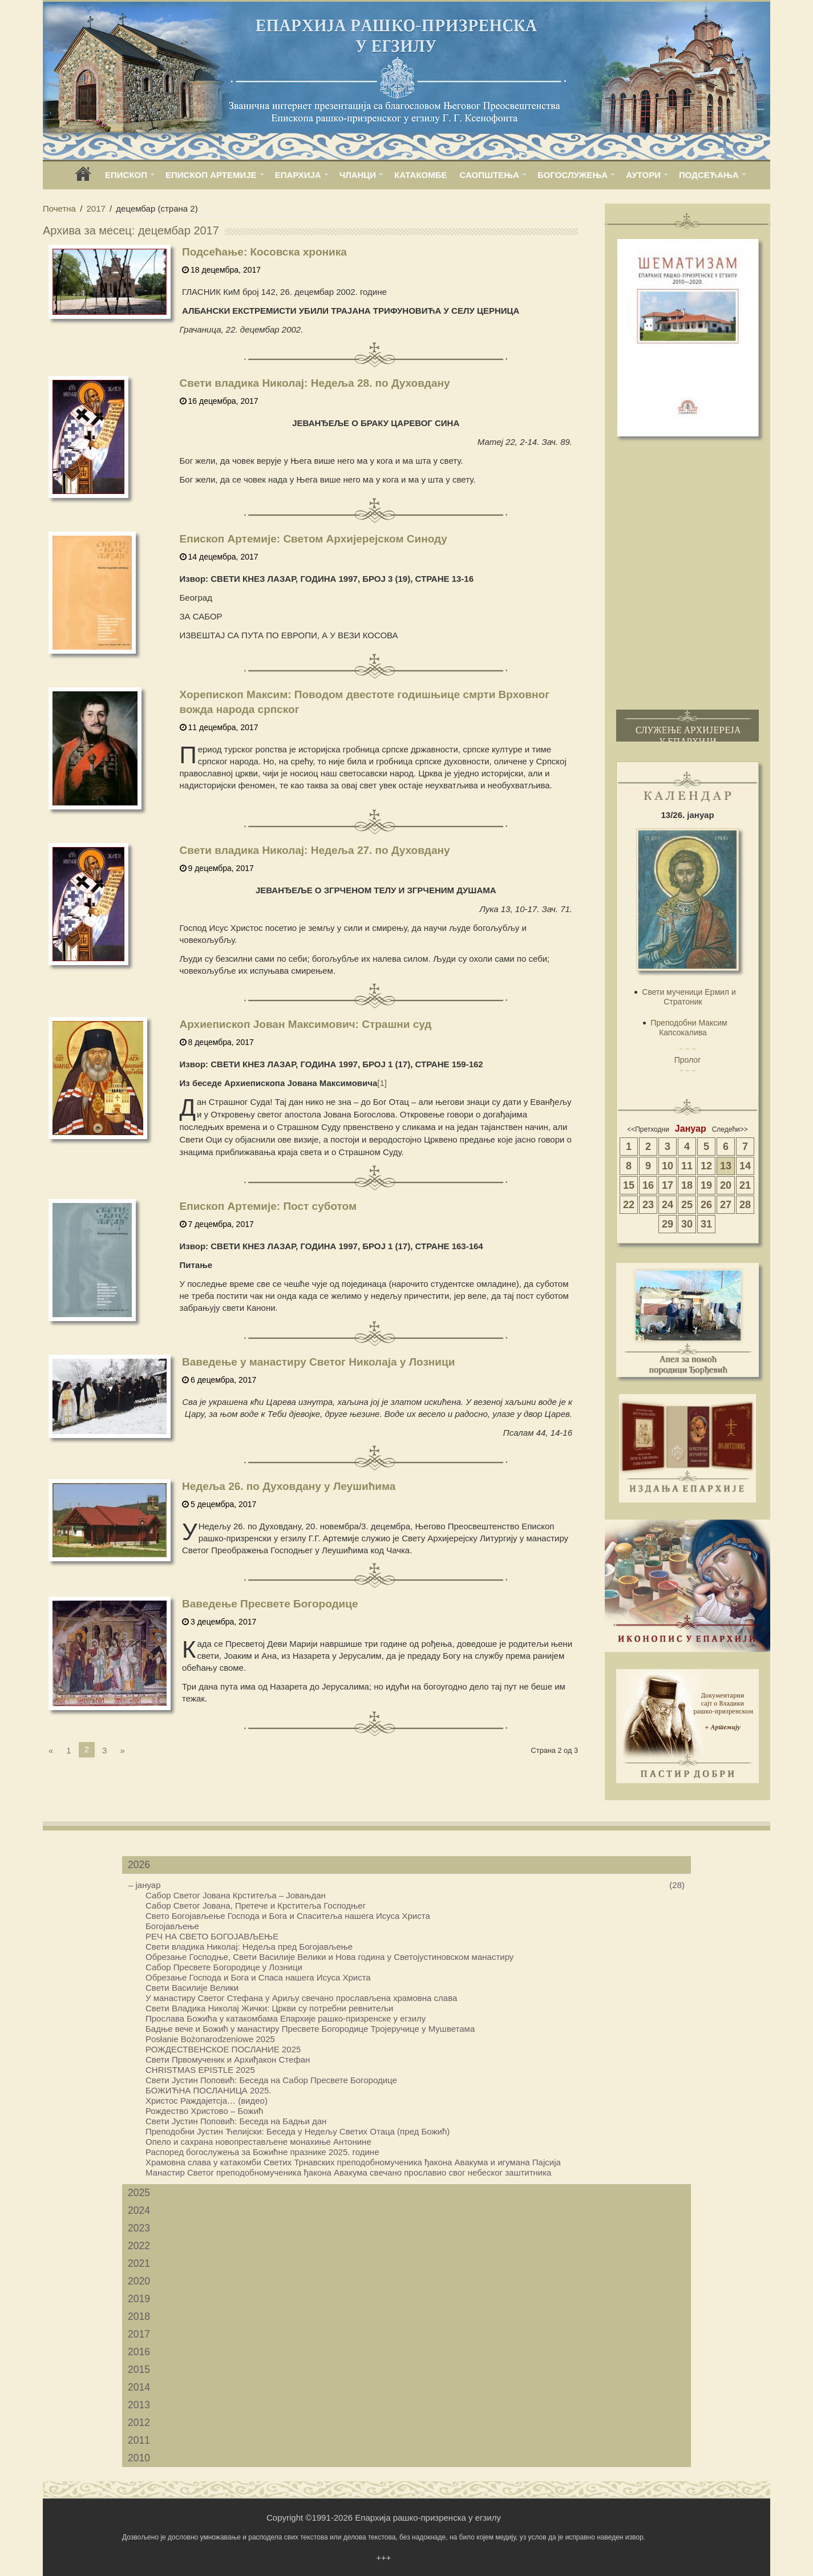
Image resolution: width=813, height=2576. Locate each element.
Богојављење (172, 1926)
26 (706, 1204)
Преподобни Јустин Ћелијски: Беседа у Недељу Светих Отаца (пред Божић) (297, 2131)
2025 (139, 2192)
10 (667, 1166)
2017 (95, 208)
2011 (139, 2440)
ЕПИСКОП (126, 175)
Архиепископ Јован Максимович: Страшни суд (306, 1024)
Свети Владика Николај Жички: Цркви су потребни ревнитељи (269, 2008)
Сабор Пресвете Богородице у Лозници (223, 1967)
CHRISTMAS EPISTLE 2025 (200, 2070)
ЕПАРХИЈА (298, 175)
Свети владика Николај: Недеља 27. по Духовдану (315, 850)
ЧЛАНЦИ (357, 175)
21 (745, 1185)
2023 (139, 2228)
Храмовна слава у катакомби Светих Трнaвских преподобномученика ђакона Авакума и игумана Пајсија (353, 2162)
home (83, 177)
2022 (139, 2245)
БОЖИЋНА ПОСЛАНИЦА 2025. (208, 2090)
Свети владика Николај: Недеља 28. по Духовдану (315, 383)
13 (725, 1166)
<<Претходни (648, 1129)
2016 (139, 2352)
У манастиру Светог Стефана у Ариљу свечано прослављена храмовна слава (301, 1998)
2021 (139, 2263)
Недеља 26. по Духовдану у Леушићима (288, 1486)
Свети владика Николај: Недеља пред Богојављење (249, 1946)
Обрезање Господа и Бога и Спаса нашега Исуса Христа (258, 1977)
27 (725, 1204)
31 (706, 1224)
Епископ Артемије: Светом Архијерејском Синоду (313, 539)
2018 (139, 2316)
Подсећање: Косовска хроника (264, 252)
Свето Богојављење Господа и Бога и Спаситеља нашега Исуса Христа (287, 1916)
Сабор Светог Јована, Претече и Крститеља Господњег (255, 1905)
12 (706, 1166)
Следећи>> (730, 1129)
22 (628, 1204)
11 (687, 1166)
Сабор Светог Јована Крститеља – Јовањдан (235, 1895)
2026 (139, 1864)
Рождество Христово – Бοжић (204, 2111)
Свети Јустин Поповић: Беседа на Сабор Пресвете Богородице (271, 2080)
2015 (139, 2369)
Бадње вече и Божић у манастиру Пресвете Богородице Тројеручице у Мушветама (310, 2029)
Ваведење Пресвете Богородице (270, 1604)
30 (687, 1224)
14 (745, 1166)
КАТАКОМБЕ (420, 175)
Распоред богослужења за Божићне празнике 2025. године (262, 2152)
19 (706, 1185)
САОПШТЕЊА (490, 175)
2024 (139, 2210)
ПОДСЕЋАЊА (709, 175)
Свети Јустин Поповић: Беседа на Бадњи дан (235, 2121)
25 (687, 1204)
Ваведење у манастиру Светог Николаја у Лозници (318, 1362)
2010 (139, 2458)
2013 (139, 2405)
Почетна (59, 208)
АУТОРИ (643, 175)
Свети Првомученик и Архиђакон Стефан (227, 2059)
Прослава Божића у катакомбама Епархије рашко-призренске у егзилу (285, 2018)
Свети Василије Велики (191, 1987)
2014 (139, 2387)
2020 (139, 2281)
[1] (382, 1083)
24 (667, 1204)
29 (667, 1224)
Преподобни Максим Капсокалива (688, 1027)
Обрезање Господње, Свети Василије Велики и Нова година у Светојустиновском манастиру (329, 1957)
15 (628, 1185)
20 (725, 1185)
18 (687, 1185)
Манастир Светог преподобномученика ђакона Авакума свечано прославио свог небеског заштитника (348, 2172)
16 (648, 1185)
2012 (139, 2422)
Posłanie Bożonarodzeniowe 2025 (210, 2039)
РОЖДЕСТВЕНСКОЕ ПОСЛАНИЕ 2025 (223, 2049)
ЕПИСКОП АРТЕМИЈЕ (211, 175)
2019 (139, 2298)
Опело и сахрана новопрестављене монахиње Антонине (258, 2141)
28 (745, 1204)
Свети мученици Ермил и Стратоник (688, 996)
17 (667, 1185)
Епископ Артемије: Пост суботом (268, 1206)
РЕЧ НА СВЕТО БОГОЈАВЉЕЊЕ (211, 1936)
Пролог (687, 1059)
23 (648, 1204)
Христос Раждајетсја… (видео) (206, 2100)
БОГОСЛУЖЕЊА (572, 175)
